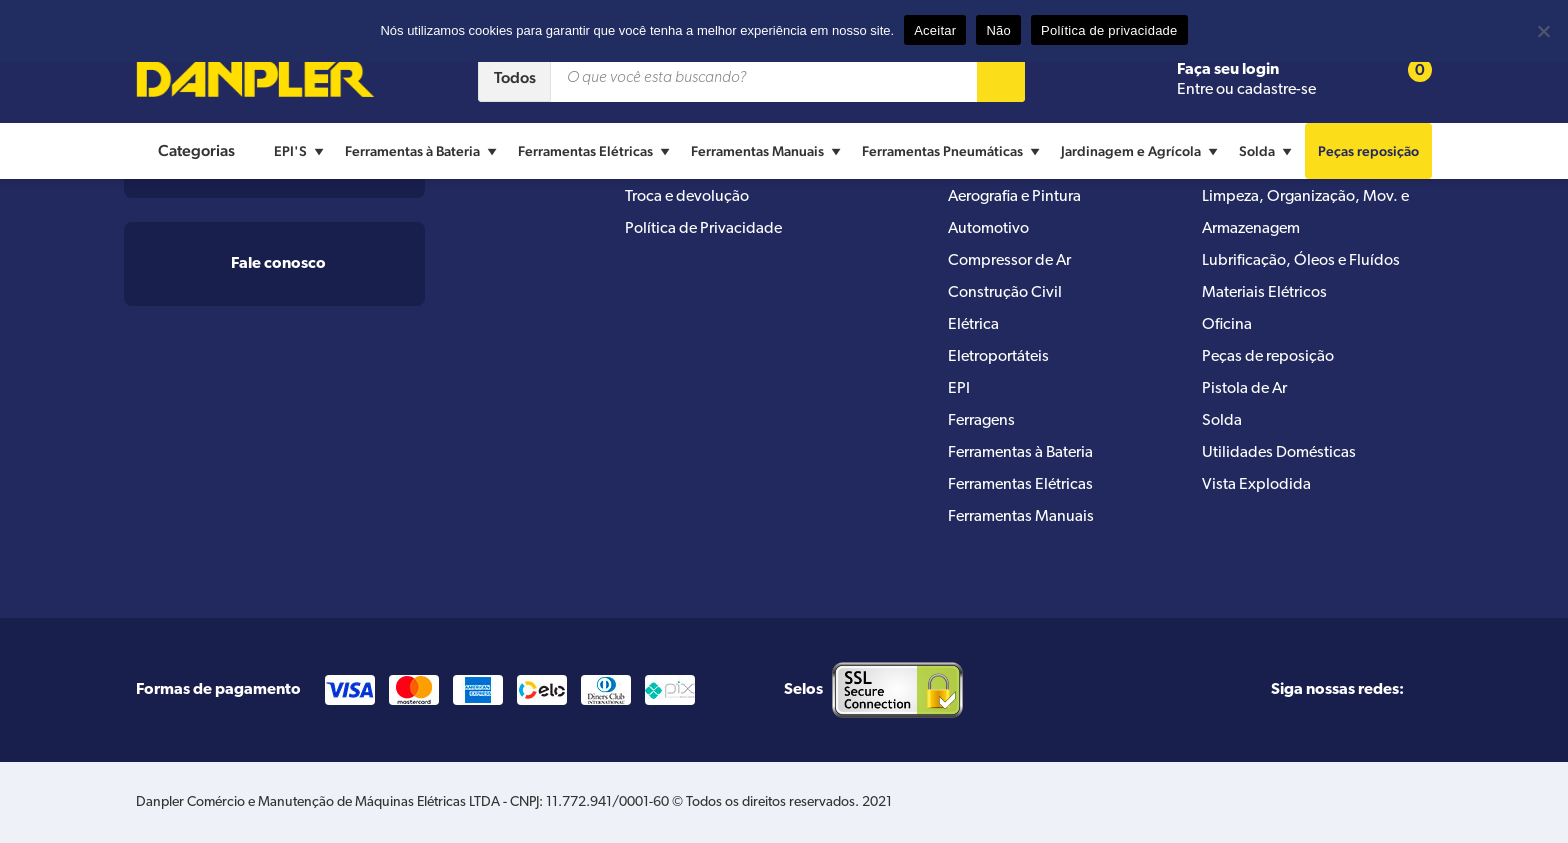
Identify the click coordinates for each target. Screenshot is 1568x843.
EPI (959, 389)
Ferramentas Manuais (768, 151)
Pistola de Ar (1244, 389)
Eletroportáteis (998, 357)
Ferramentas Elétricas (596, 151)
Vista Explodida (1256, 485)
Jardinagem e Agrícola (1142, 151)
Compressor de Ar (1009, 261)
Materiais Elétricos (1264, 293)
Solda (1268, 151)
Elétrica (973, 325)
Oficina (1227, 325)
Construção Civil (1005, 293)
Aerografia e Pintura (1014, 197)
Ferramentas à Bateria (423, 151)
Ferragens (981, 421)
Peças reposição (1368, 151)
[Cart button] (1407, 78)
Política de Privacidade (703, 229)
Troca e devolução (687, 197)
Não (998, 30)
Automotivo (988, 229)
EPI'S (301, 151)
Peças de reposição (1268, 357)
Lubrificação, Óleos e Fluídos (1301, 261)
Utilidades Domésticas (1279, 453)
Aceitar (935, 30)
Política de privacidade (1109, 30)
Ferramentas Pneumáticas (953, 151)
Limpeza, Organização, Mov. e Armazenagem (1305, 213)
